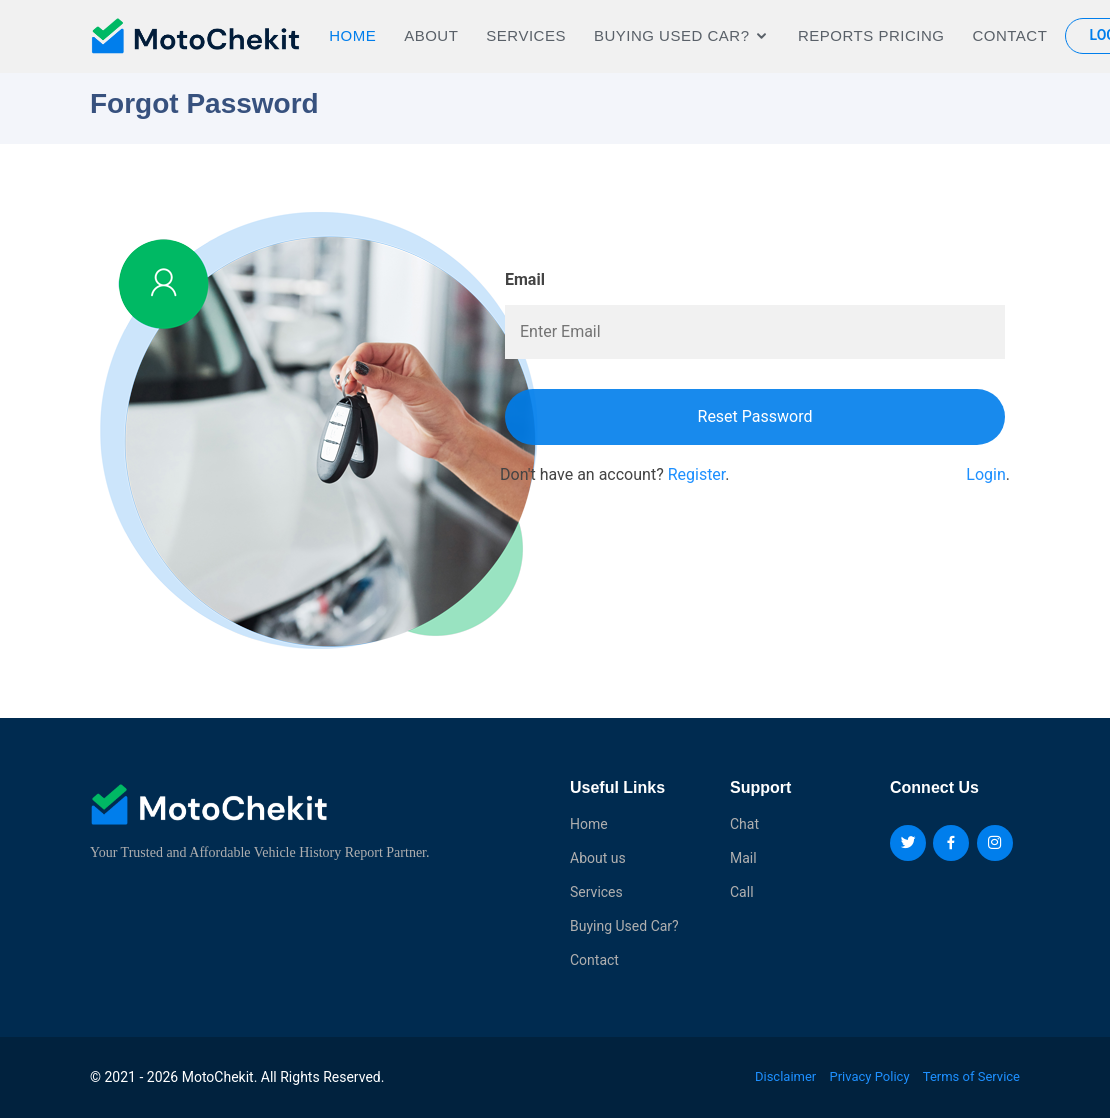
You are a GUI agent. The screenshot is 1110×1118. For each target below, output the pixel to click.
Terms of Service (971, 1076)
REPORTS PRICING (871, 35)
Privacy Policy (870, 1076)
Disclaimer (785, 1076)
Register (697, 474)
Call (742, 892)
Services (526, 35)
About (431, 35)
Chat (744, 824)
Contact (1009, 35)
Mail (743, 858)
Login (985, 474)
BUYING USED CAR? (672, 35)
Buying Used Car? (624, 926)
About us (598, 858)
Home (352, 35)
